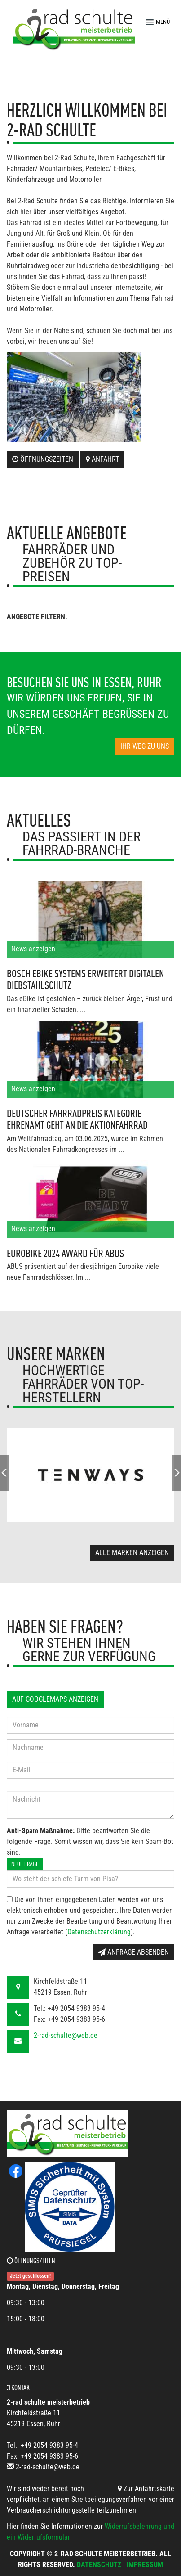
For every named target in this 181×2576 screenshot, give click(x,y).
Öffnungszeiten (42, 459)
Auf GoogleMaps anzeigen (55, 1699)
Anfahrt (102, 459)
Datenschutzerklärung (99, 1932)
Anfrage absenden (133, 1952)
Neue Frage (25, 1864)
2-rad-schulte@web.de (65, 2035)
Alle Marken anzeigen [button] (132, 1552)
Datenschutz (99, 2564)
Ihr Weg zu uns (144, 746)
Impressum (145, 2564)
